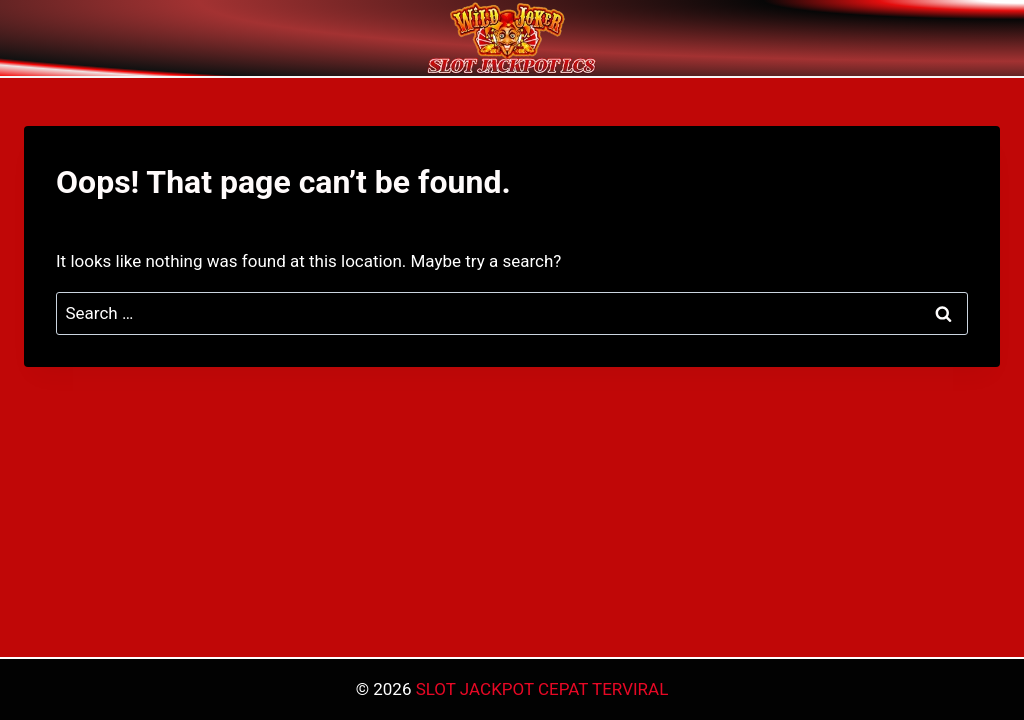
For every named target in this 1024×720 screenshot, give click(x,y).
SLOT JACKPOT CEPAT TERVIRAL (542, 689)
